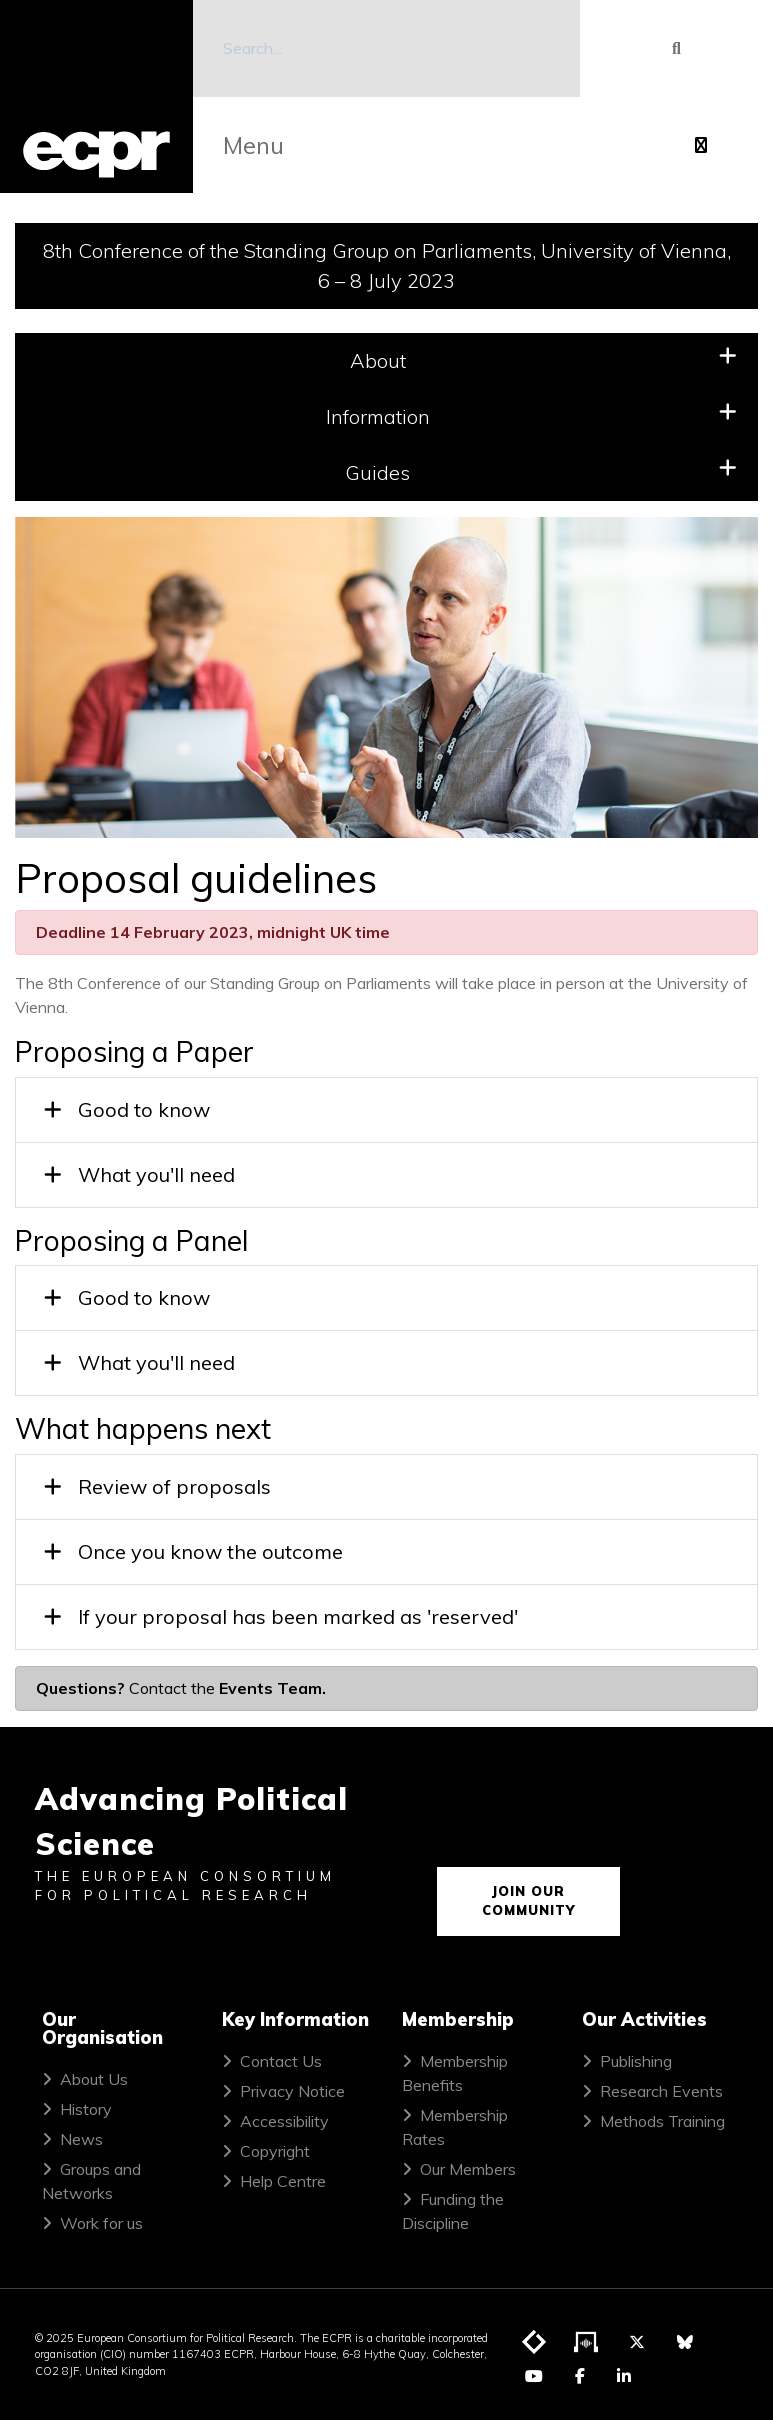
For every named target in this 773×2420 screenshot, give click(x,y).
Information (532, 415)
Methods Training (662, 2121)
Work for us (101, 2223)
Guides (541, 471)
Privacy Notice (292, 2091)
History (86, 2109)
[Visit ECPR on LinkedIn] (624, 2376)
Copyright (275, 2151)
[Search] (386, 48)
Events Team (270, 1688)
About (544, 359)
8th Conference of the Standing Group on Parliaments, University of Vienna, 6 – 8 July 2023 (387, 265)
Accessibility (284, 2121)
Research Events (661, 2091)
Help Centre (283, 2181)
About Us (94, 2079)
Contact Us (281, 2061)
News (81, 2139)
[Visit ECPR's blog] (535, 2343)
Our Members (468, 2169)
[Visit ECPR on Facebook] (580, 2376)
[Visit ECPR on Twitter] (637, 2342)
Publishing (636, 2061)
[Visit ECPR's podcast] (587, 2343)
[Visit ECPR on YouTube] (534, 2376)
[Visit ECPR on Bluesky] (685, 2342)
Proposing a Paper (134, 1051)
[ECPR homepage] (96, 96)
